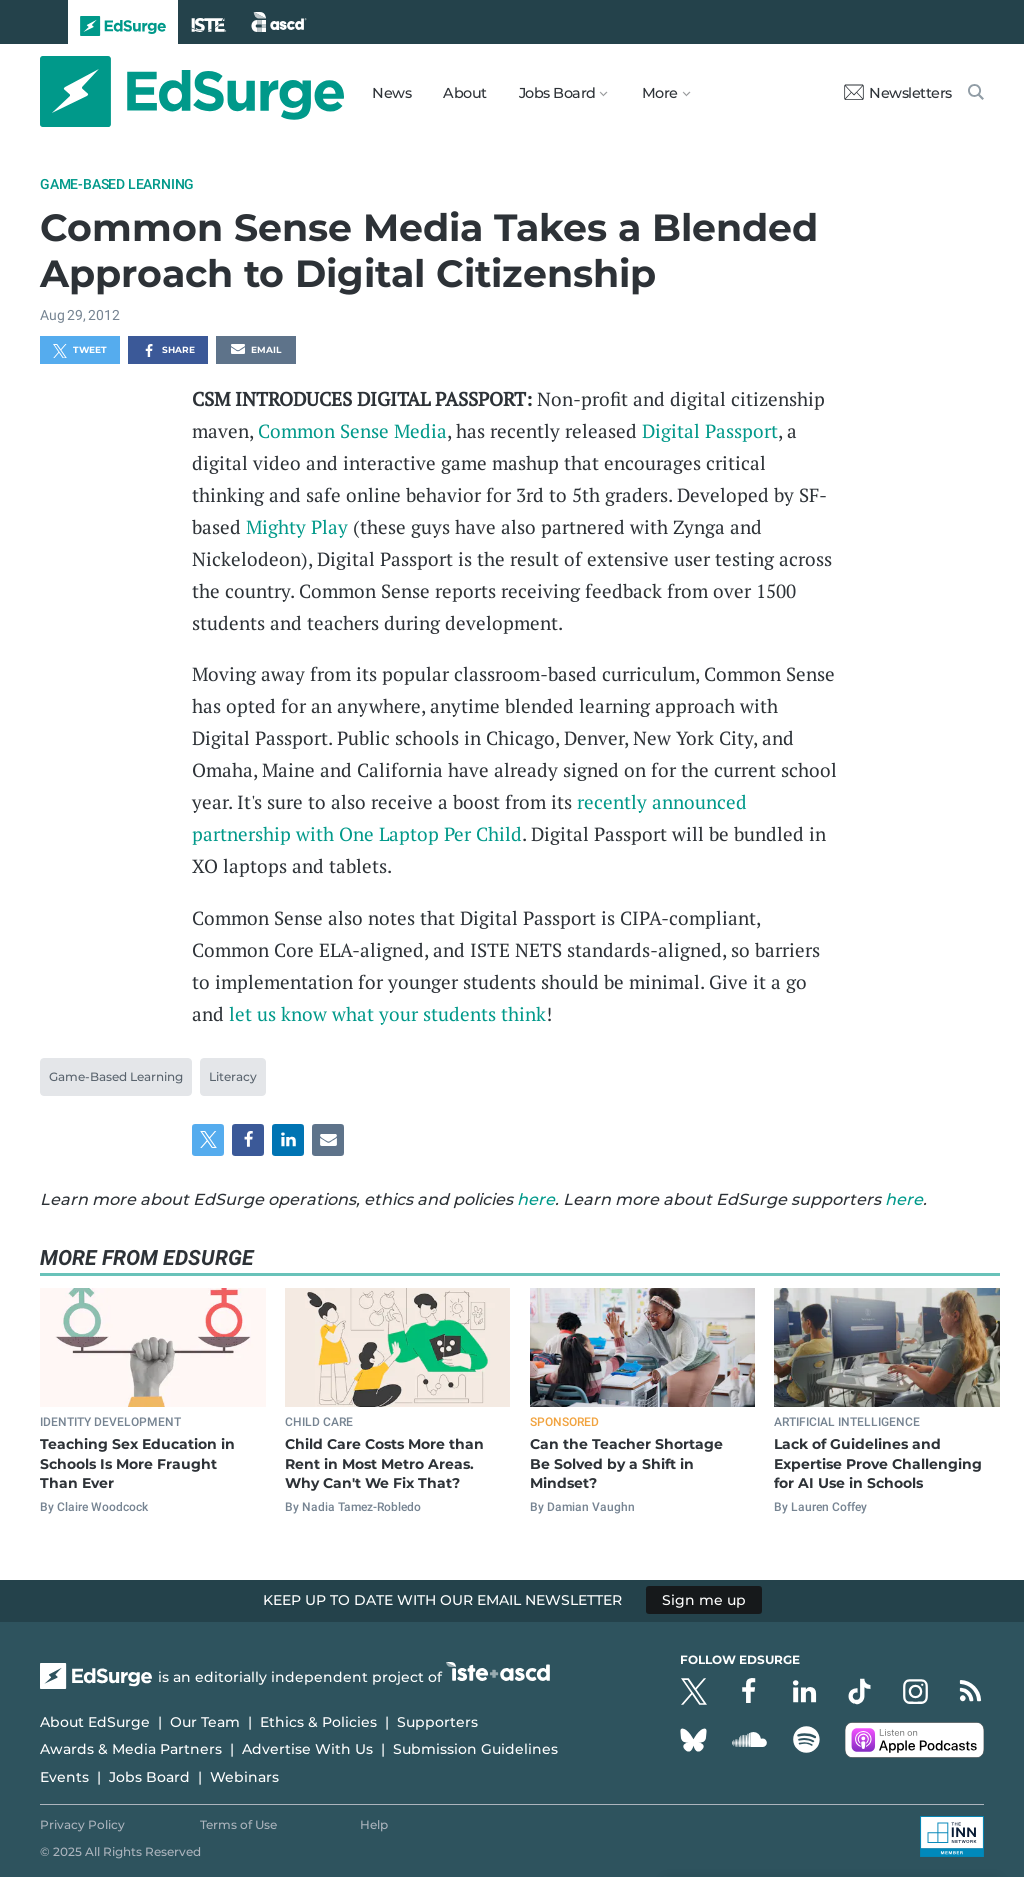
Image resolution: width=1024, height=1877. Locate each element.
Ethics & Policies (318, 1722)
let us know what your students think (387, 1013)
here (536, 1199)
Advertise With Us (307, 1749)
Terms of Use (238, 1824)
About (465, 93)
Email (256, 351)
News (391, 93)
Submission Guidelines (475, 1749)
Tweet (80, 351)
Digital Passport (710, 430)
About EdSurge (95, 1722)
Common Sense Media (352, 430)
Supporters (437, 1722)
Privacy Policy (82, 1824)
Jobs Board (149, 1777)
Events (64, 1777)
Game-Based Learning (117, 184)
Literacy (233, 1076)
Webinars (244, 1777)
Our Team (205, 1722)
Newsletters (898, 93)
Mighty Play (297, 526)
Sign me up (704, 1600)
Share (168, 351)
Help (374, 1824)
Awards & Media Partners (131, 1749)
